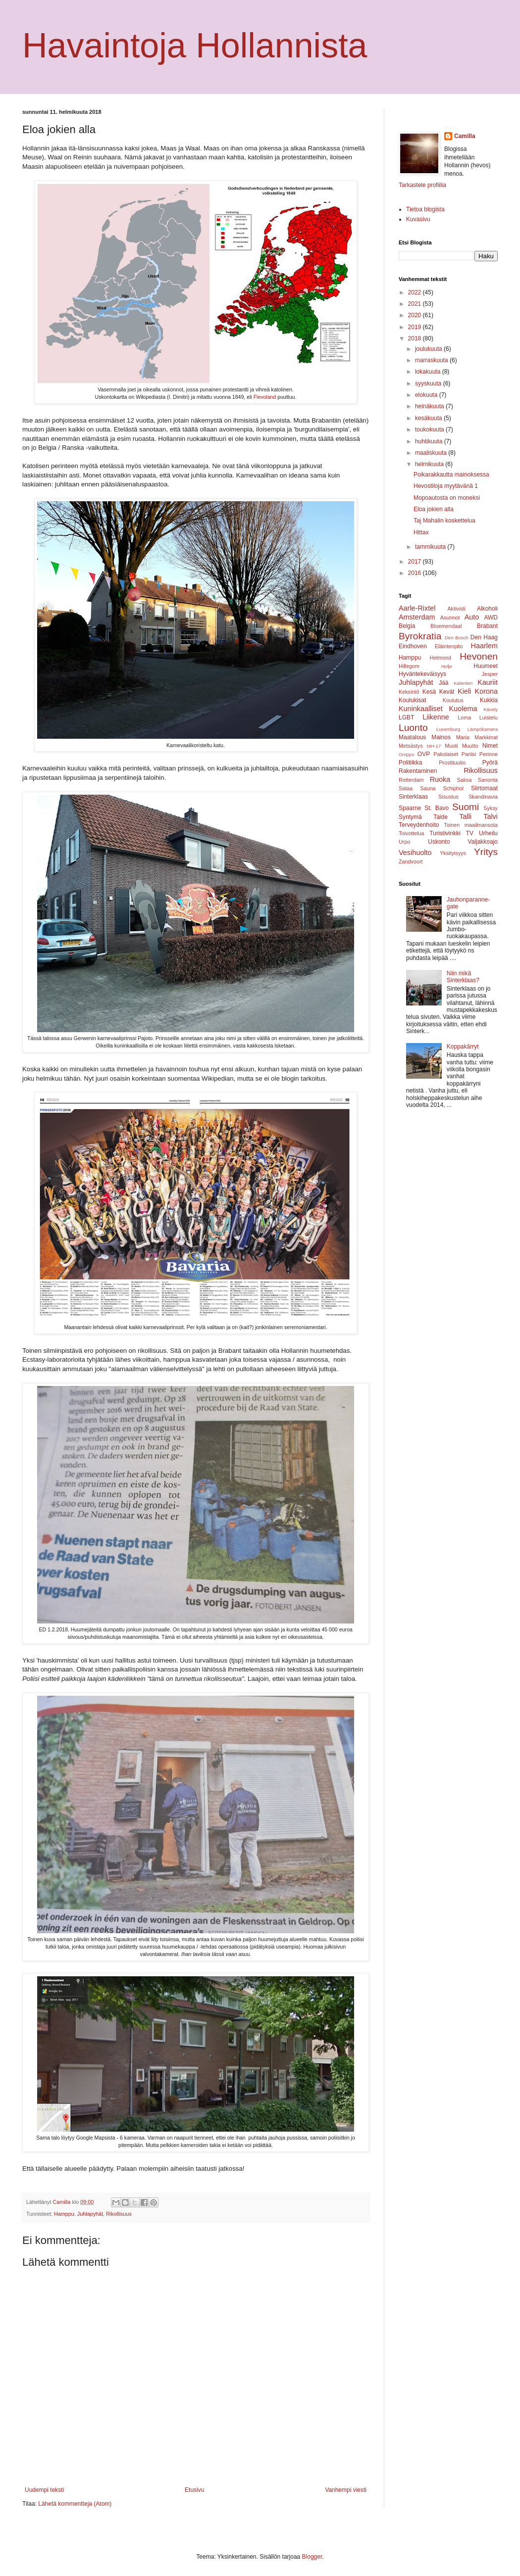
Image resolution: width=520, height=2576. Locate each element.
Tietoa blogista (425, 209)
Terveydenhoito (419, 824)
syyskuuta (429, 383)
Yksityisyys (453, 853)
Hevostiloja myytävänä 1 (446, 485)
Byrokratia (420, 636)
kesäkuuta (429, 418)
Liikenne (435, 717)
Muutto (470, 746)
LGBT (406, 717)
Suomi (465, 807)
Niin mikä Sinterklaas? (463, 977)
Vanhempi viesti (345, 2489)
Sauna (427, 788)
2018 (415, 338)
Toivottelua (411, 833)
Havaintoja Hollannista (194, 45)
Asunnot (450, 617)
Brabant (487, 625)
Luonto (413, 727)
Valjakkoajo (483, 841)
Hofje (446, 666)
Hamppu (64, 2214)
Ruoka (440, 779)
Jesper (490, 674)
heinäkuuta (430, 406)
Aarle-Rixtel (417, 608)
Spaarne (410, 808)
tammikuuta (431, 546)
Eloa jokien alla (434, 509)
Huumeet (485, 666)
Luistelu (488, 717)
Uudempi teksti (44, 2489)
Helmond (440, 658)
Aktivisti (456, 609)
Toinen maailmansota (471, 825)
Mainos (441, 737)
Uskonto (439, 841)
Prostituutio (452, 762)
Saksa (464, 780)
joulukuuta (429, 348)
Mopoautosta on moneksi (447, 497)
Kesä (429, 691)
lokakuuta (428, 371)
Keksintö (409, 692)
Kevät (447, 691)
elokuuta (427, 394)
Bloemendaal (446, 626)
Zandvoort (411, 861)
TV (469, 833)
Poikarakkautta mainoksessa (451, 474)
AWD (491, 617)
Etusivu (194, 2489)
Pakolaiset (445, 754)
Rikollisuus (119, 2214)
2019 (415, 327)
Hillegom (409, 666)
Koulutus (453, 700)
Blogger (312, 2556)
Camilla (464, 136)
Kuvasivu (418, 219)
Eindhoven (413, 646)
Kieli (464, 691)
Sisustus (448, 797)
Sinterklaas (413, 796)
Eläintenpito (449, 646)
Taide (440, 816)
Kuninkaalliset (421, 709)
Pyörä (490, 762)
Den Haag (484, 637)
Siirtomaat (484, 788)
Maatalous (412, 737)
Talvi (490, 816)
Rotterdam (411, 780)
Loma (464, 717)
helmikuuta (430, 464)
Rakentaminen (418, 770)
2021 (415, 303)
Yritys (486, 852)
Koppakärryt (463, 1046)
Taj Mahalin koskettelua (444, 520)
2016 (415, 573)
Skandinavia (483, 797)
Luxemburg (448, 729)
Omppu (406, 754)
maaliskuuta (431, 452)
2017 (415, 561)
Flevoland (265, 397)
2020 (415, 315)
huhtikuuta (429, 441)
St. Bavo (436, 808)
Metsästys (411, 746)
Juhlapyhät (90, 2214)
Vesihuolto (415, 853)
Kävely (490, 709)
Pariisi (469, 754)
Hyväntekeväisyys (422, 673)
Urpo (404, 842)
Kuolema (463, 709)
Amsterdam (417, 617)
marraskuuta (432, 360)
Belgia (407, 625)
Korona (486, 691)
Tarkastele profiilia (422, 185)
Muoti (451, 746)
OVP (423, 754)
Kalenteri (463, 683)
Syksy (490, 808)
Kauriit (487, 682)
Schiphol (453, 788)
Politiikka (410, 762)
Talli (465, 816)
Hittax (421, 532)
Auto (472, 617)
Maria (462, 737)
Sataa (406, 788)
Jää (443, 682)
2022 (415, 292)
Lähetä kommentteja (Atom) (74, 2503)
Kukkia (489, 700)
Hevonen (479, 656)
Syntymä (410, 816)
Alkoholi (487, 608)
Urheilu (488, 833)
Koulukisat (412, 700)
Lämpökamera (483, 729)
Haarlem (484, 646)
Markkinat (486, 737)
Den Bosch (456, 637)
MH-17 (434, 746)
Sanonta (488, 780)
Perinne (488, 754)
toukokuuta (430, 429)
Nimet (490, 745)
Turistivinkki (444, 833)
